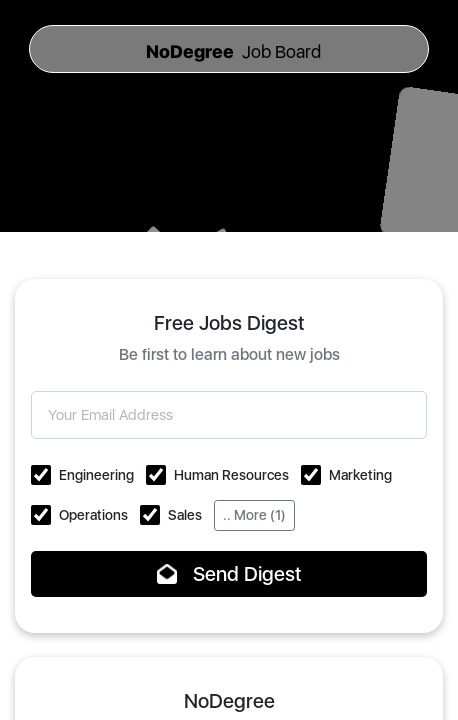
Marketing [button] (360, 475)
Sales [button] (185, 515)
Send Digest (229, 574)
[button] (41, 475)
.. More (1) (254, 515)
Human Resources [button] (231, 475)
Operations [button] (93, 515)
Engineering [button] (96, 475)
